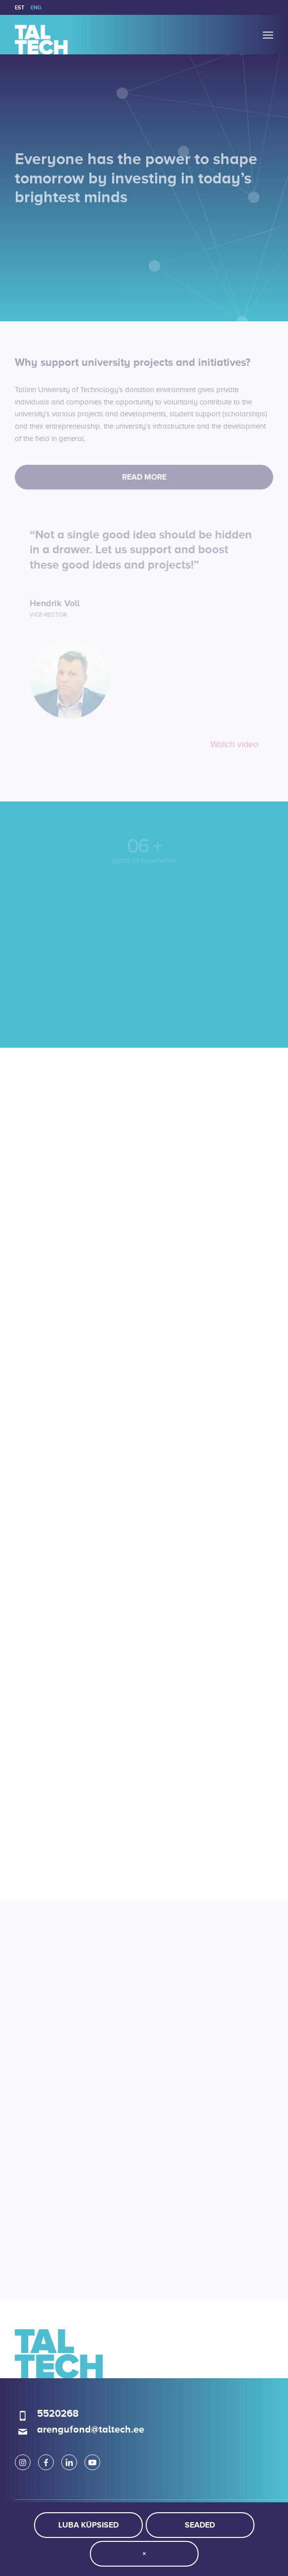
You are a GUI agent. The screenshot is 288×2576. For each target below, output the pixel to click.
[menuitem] (19, 7)
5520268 (58, 2413)
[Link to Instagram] (23, 2462)
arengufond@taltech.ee (90, 2429)
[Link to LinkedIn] (69, 2462)
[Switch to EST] (19, 7)
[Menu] (268, 34)
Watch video (234, 744)
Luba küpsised (88, 2525)
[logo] (118, 34)
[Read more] (144, 477)
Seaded (200, 2525)
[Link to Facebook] (46, 2462)
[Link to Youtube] (92, 2462)
